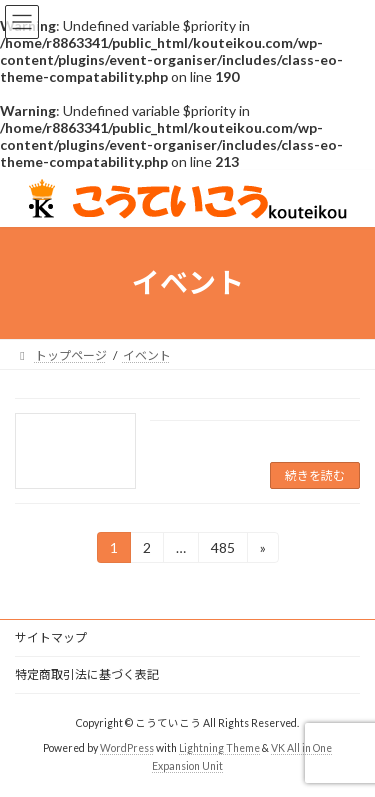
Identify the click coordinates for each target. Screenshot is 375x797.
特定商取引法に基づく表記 (87, 674)
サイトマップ (51, 637)
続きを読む (315, 475)
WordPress (127, 748)
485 (222, 550)
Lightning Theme (219, 748)
